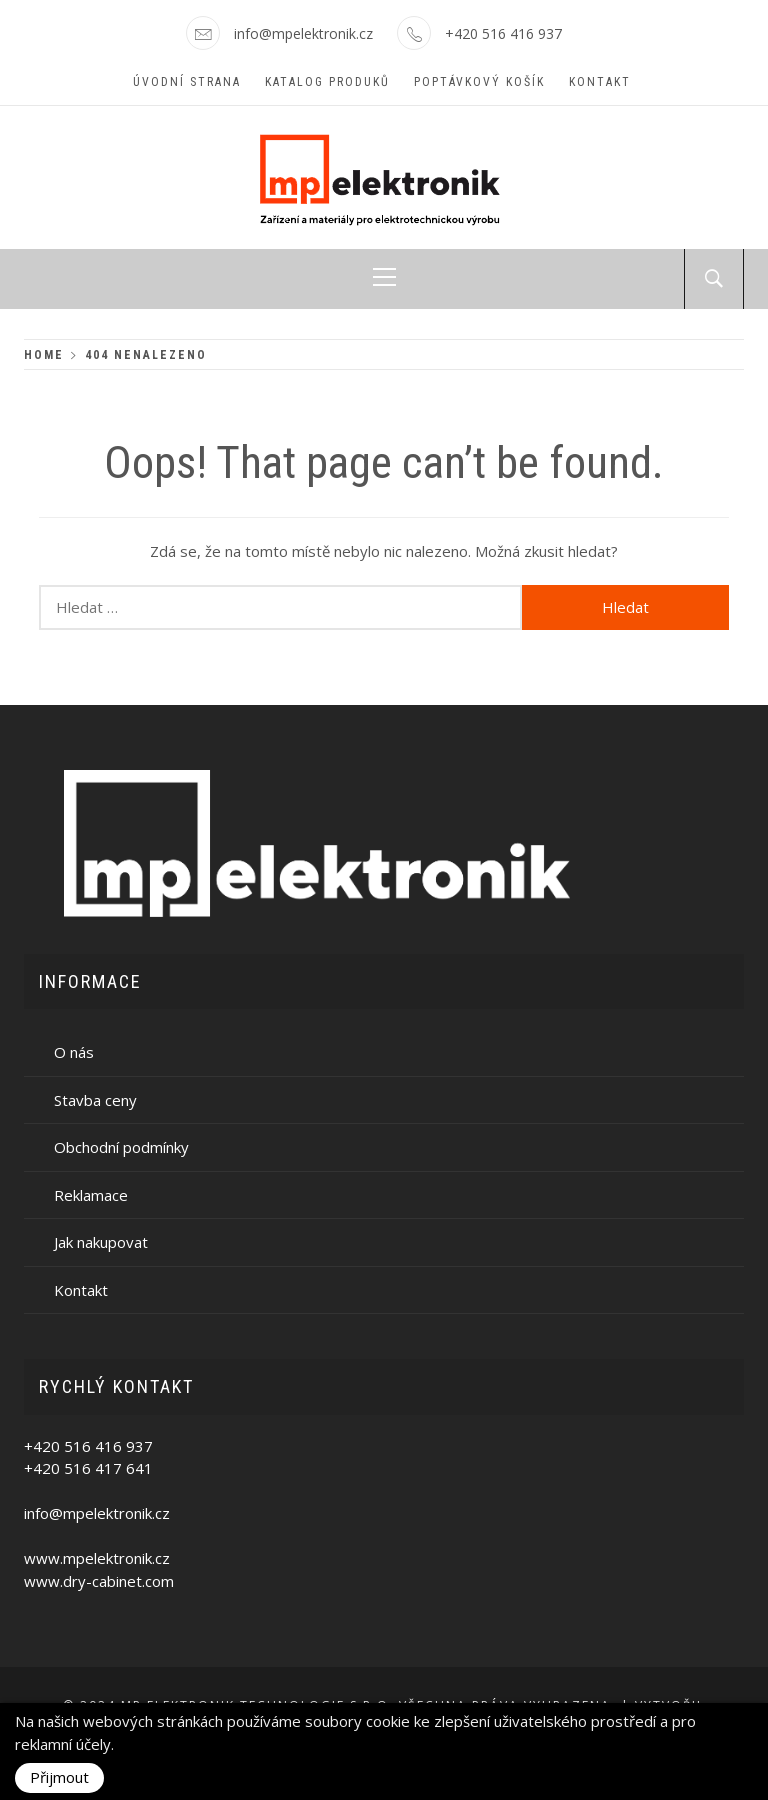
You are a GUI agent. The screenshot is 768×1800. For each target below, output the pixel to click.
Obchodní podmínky (121, 1147)
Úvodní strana (187, 82)
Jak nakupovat (101, 1242)
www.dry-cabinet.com (99, 1581)
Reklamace (91, 1195)
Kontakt (600, 82)
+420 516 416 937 (503, 33)
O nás (74, 1052)
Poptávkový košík (479, 82)
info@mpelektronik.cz (303, 33)
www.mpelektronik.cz (97, 1558)
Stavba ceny (95, 1100)
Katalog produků (327, 82)
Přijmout (59, 1777)
